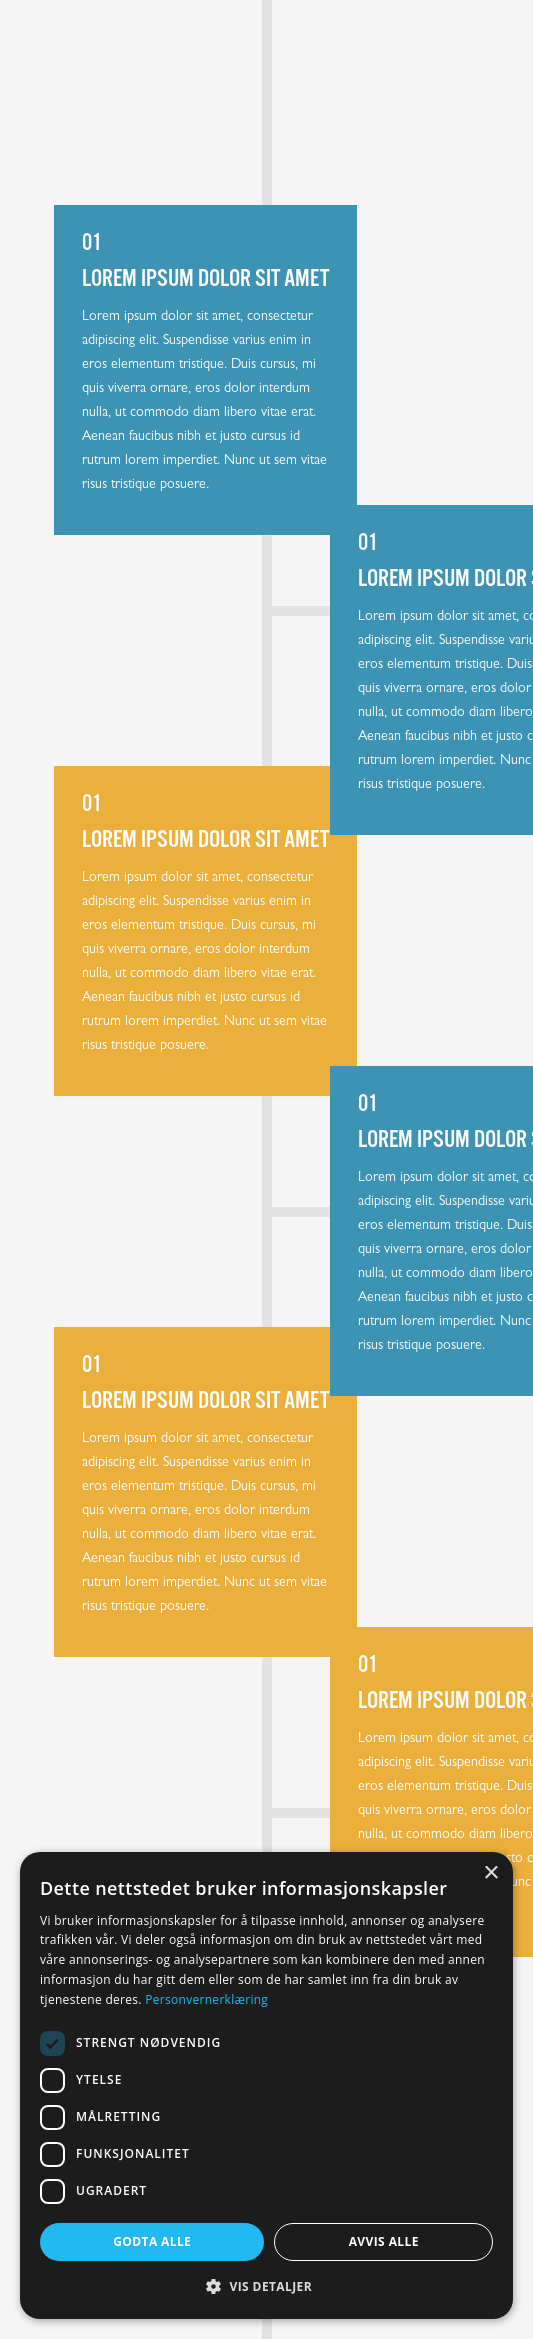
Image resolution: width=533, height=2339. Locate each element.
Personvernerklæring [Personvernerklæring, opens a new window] (206, 1999)
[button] (266, 2286)
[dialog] (266, 2085)
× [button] (490, 1873)
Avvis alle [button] (384, 2241)
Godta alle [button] (152, 2241)
